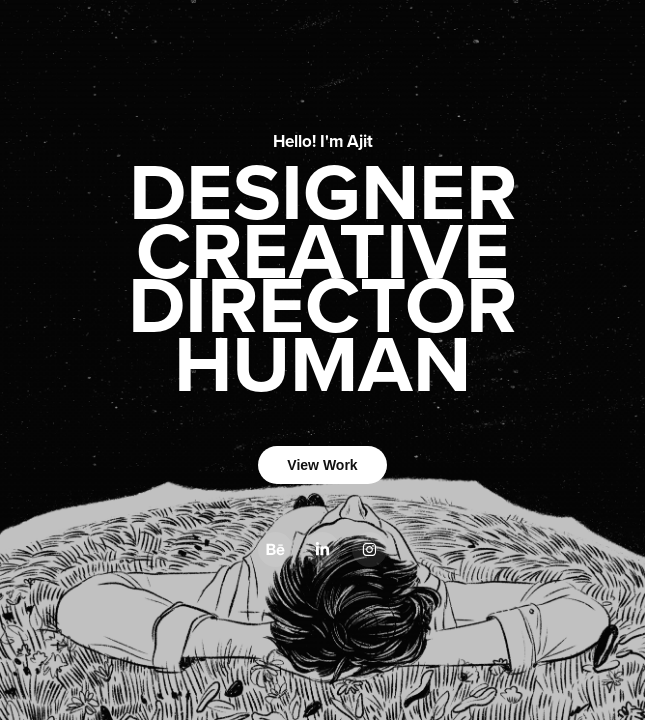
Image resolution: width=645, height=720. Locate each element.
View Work (322, 465)
